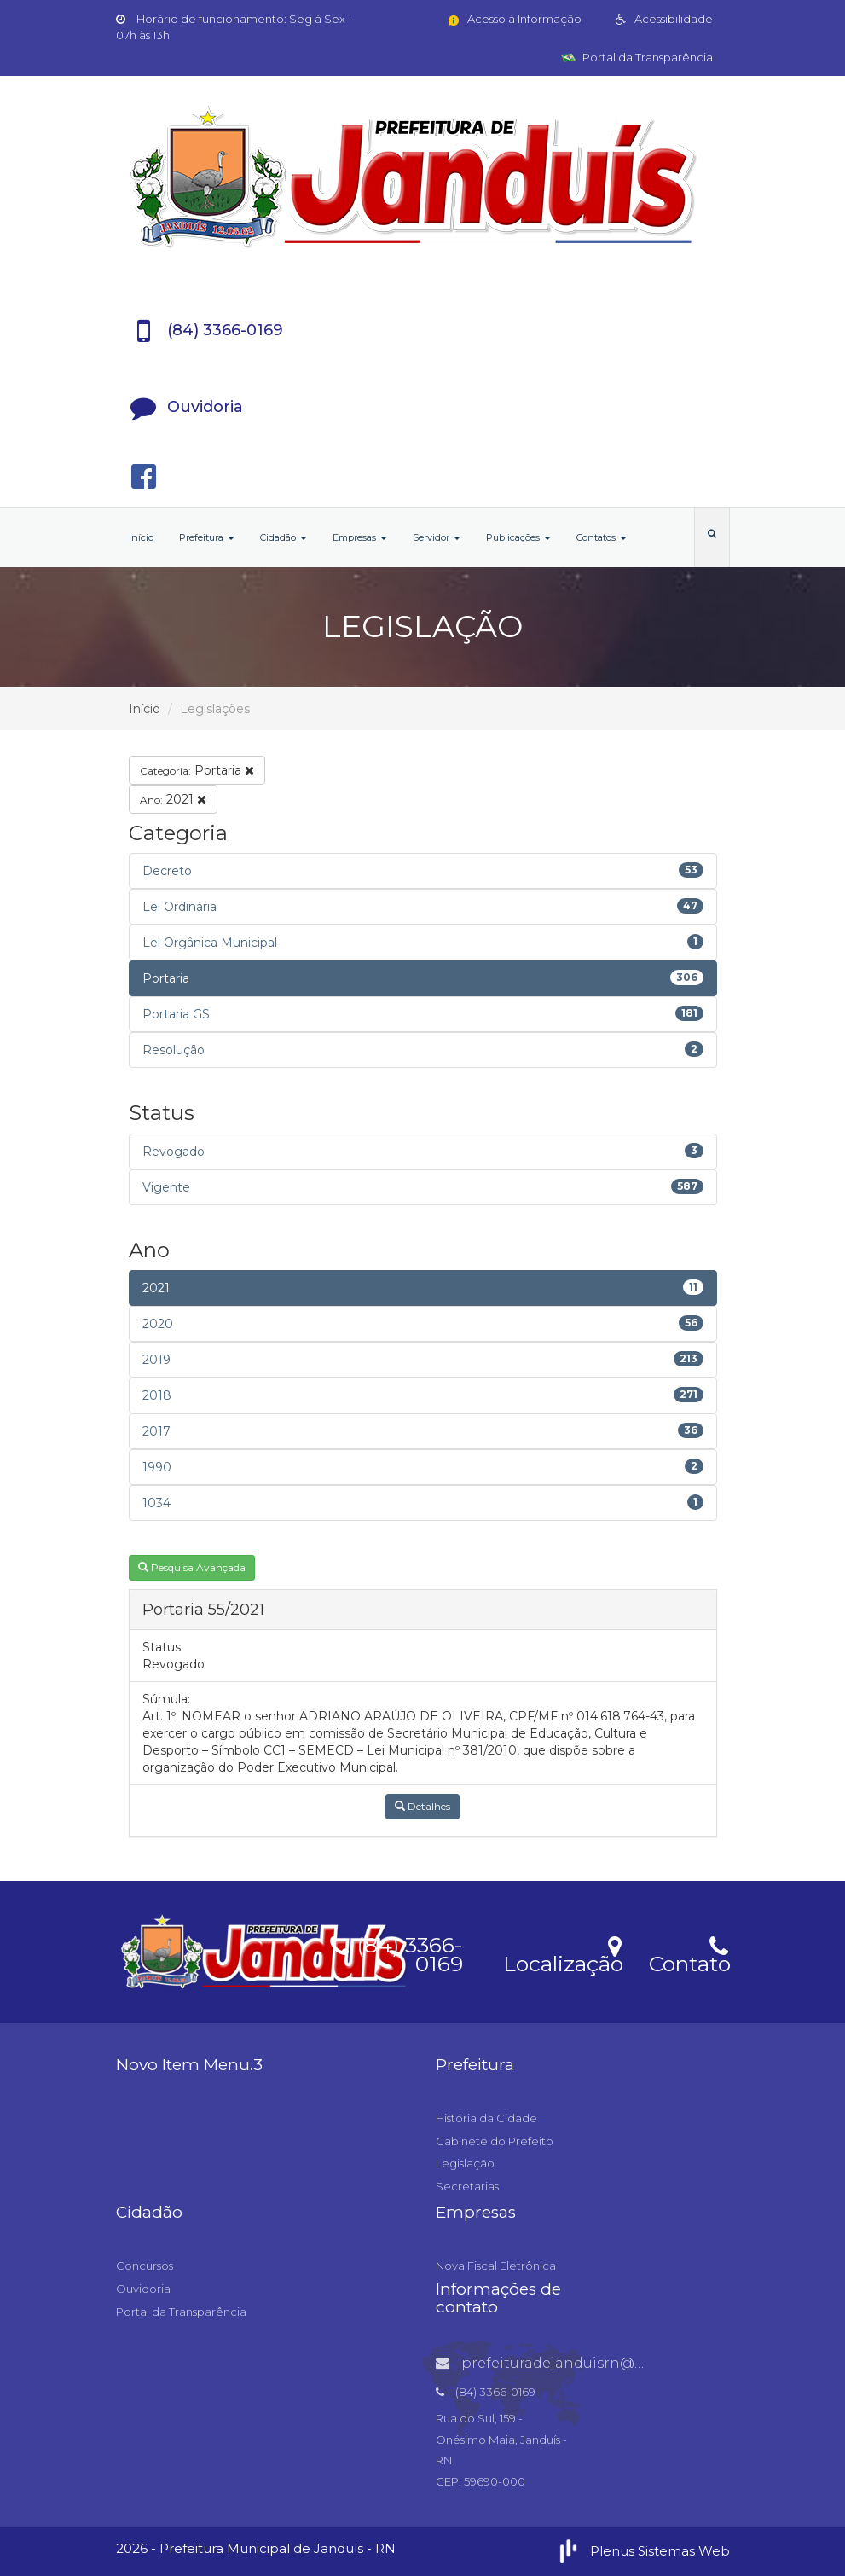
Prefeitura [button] (206, 537)
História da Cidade (486, 2118)
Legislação (465, 2163)
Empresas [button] (360, 537)
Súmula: (166, 1699)
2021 (173, 799)
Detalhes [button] (422, 1806)
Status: (162, 1647)
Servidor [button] (436, 537)
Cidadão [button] (283, 537)
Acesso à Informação (514, 19)
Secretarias (467, 2186)
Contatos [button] (601, 537)
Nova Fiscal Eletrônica (496, 2265)
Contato (689, 1953)
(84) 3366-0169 (396, 1951)
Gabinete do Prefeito (494, 2141)
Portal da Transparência (637, 57)
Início (141, 537)
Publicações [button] (518, 537)
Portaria (197, 770)
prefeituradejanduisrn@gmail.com (573, 2363)
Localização (563, 1953)
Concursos (144, 2265)
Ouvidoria (143, 2288)
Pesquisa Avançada (192, 1567)
